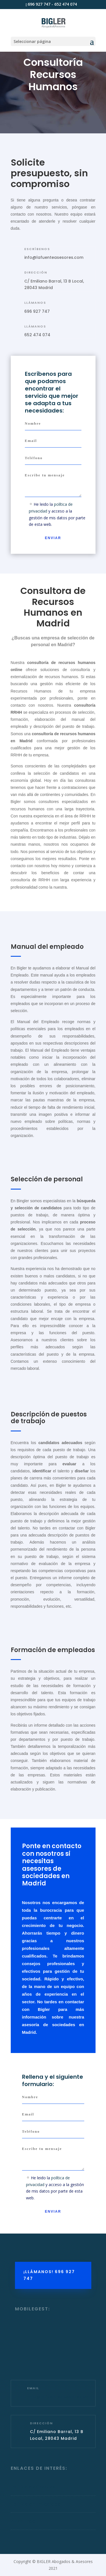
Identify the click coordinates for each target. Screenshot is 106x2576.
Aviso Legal (23, 2521)
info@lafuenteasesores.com (53, 257)
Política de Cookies (33, 2487)
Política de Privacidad (35, 2504)
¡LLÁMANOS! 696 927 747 (49, 2275)
